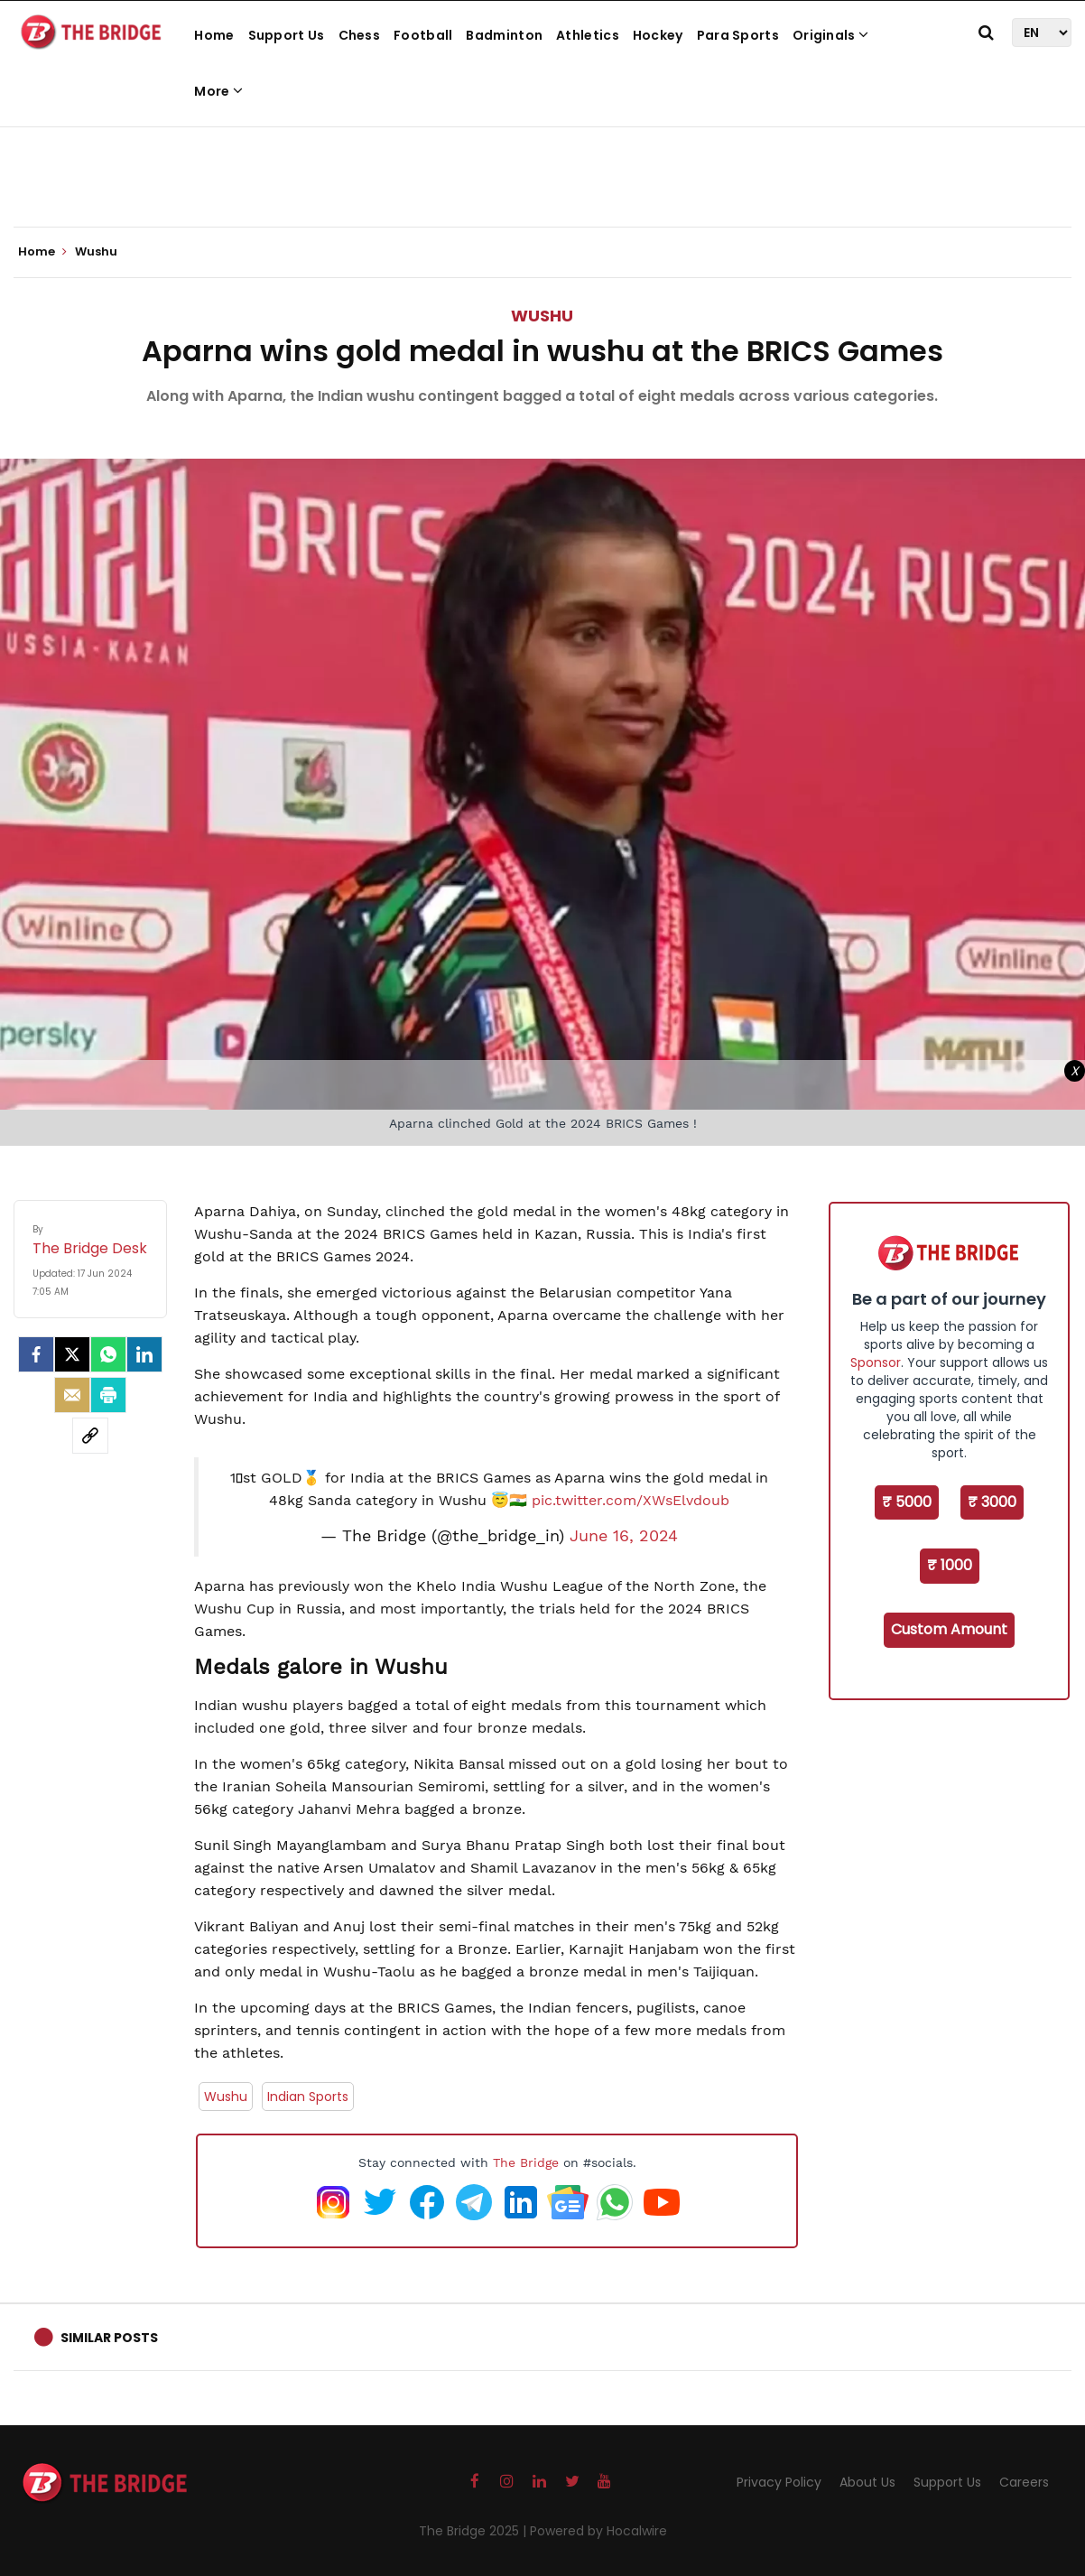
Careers (1024, 2482)
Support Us (286, 35)
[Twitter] (72, 1354)
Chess (359, 35)
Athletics (587, 35)
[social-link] (90, 1436)
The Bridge (526, 2162)
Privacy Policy (779, 2482)
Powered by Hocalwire (598, 2531)
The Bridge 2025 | (474, 2531)
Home (214, 35)
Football (423, 35)
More (218, 91)
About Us (867, 2482)
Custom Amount (949, 1629)
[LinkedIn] (144, 1354)
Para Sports (738, 35)
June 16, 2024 (624, 1536)
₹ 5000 (907, 1502)
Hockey (658, 35)
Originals (830, 35)
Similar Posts (109, 2338)
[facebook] (36, 1354)
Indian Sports (307, 2097)
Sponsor (875, 1362)
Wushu (542, 315)
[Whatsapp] (108, 1354)
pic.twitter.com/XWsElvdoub (630, 1500)
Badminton (504, 35)
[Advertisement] (542, 171)
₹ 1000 (949, 1565)
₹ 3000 (992, 1502)
